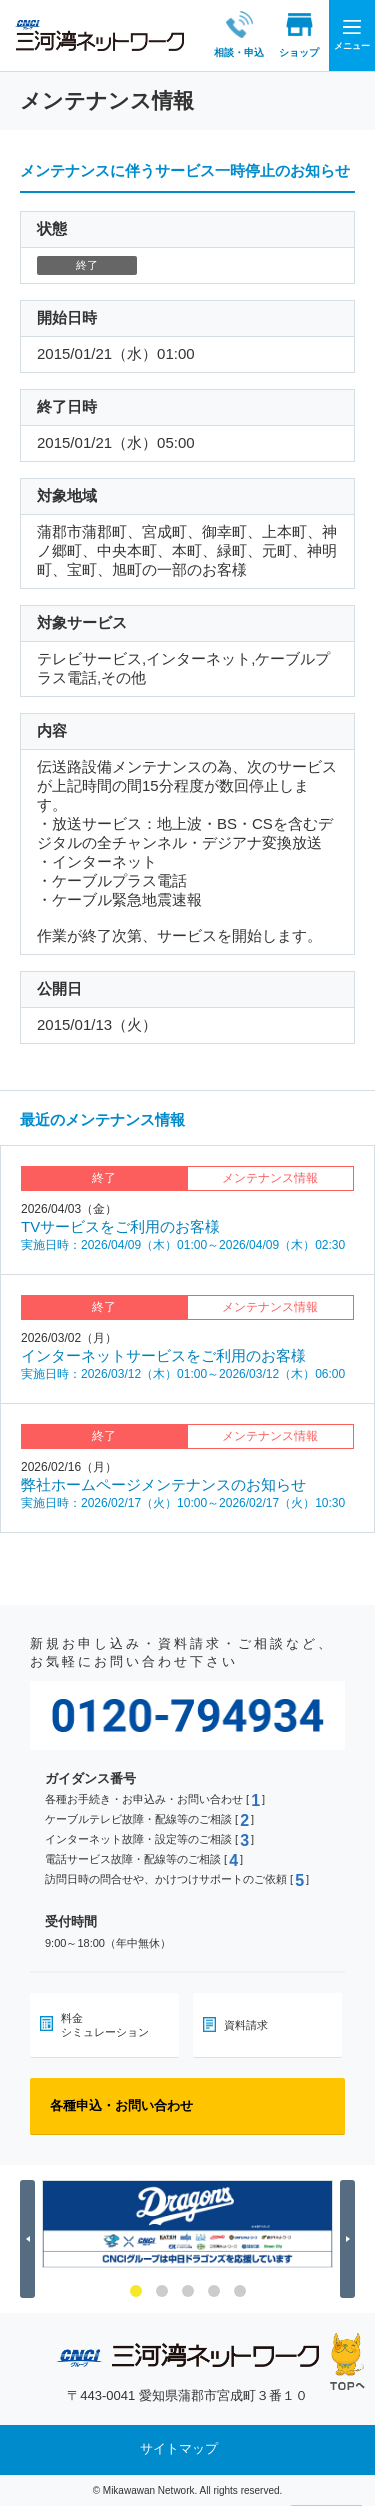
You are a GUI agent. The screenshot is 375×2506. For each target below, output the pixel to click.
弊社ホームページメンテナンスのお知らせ (163, 1484)
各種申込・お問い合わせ (121, 2105)
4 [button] (214, 2291)
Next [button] (350, 2238)
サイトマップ (179, 2449)
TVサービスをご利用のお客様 (120, 1226)
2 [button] (162, 2291)
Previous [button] (30, 2238)
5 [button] (240, 2291)
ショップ (281, 34)
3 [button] (188, 2291)
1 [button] (136, 2291)
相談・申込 (221, 34)
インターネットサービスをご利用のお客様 (163, 1355)
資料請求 (246, 2025)
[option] (187, 2224)
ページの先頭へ (347, 2361)
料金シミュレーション (105, 2025)
